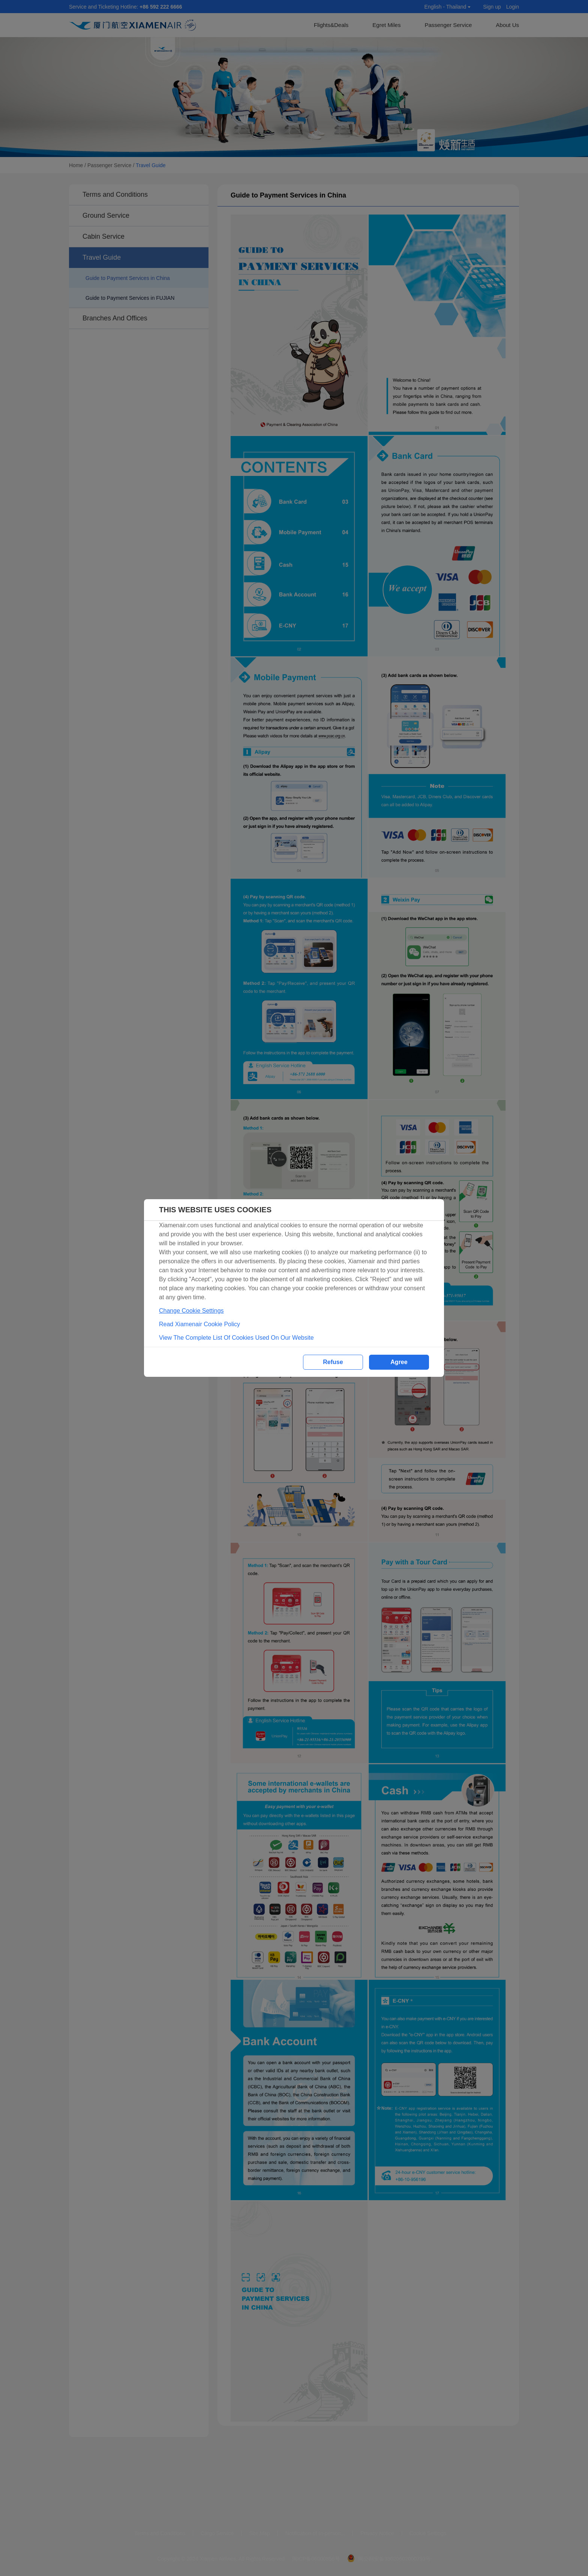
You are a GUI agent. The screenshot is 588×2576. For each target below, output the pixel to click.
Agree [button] (398, 1362)
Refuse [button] (333, 1362)
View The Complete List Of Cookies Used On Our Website (236, 1337)
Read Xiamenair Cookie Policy (199, 1324)
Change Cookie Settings (191, 1310)
